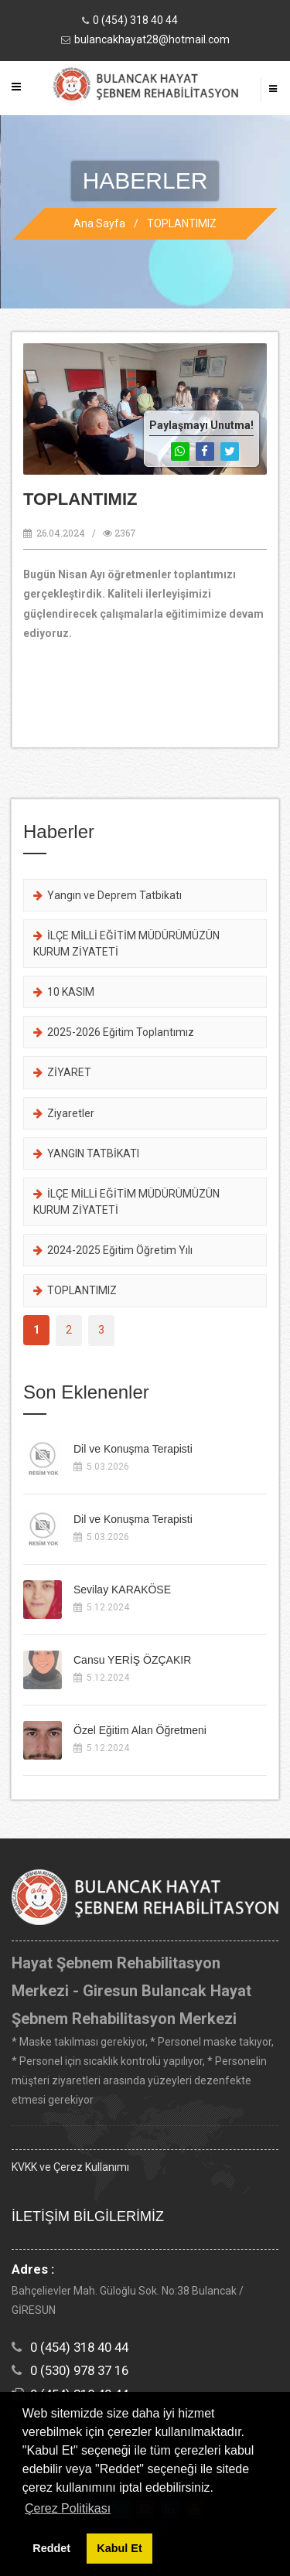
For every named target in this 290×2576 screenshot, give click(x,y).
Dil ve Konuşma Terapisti (133, 1449)
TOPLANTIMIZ (182, 223)
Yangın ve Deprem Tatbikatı (107, 895)
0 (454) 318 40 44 (135, 20)
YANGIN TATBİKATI (86, 1153)
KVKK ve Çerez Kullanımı (70, 2167)
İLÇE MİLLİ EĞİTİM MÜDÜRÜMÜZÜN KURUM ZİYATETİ (126, 943)
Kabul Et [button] (119, 2548)
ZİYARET (62, 1072)
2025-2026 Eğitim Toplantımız (113, 1032)
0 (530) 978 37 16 (79, 2370)
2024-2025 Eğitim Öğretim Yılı (113, 1250)
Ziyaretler (63, 1113)
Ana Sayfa (99, 223)
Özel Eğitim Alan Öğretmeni (139, 1730)
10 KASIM (63, 992)
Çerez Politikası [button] (68, 2508)
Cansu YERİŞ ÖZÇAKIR (132, 1660)
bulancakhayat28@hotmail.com (152, 39)
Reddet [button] (51, 2548)
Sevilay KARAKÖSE (122, 1589)
